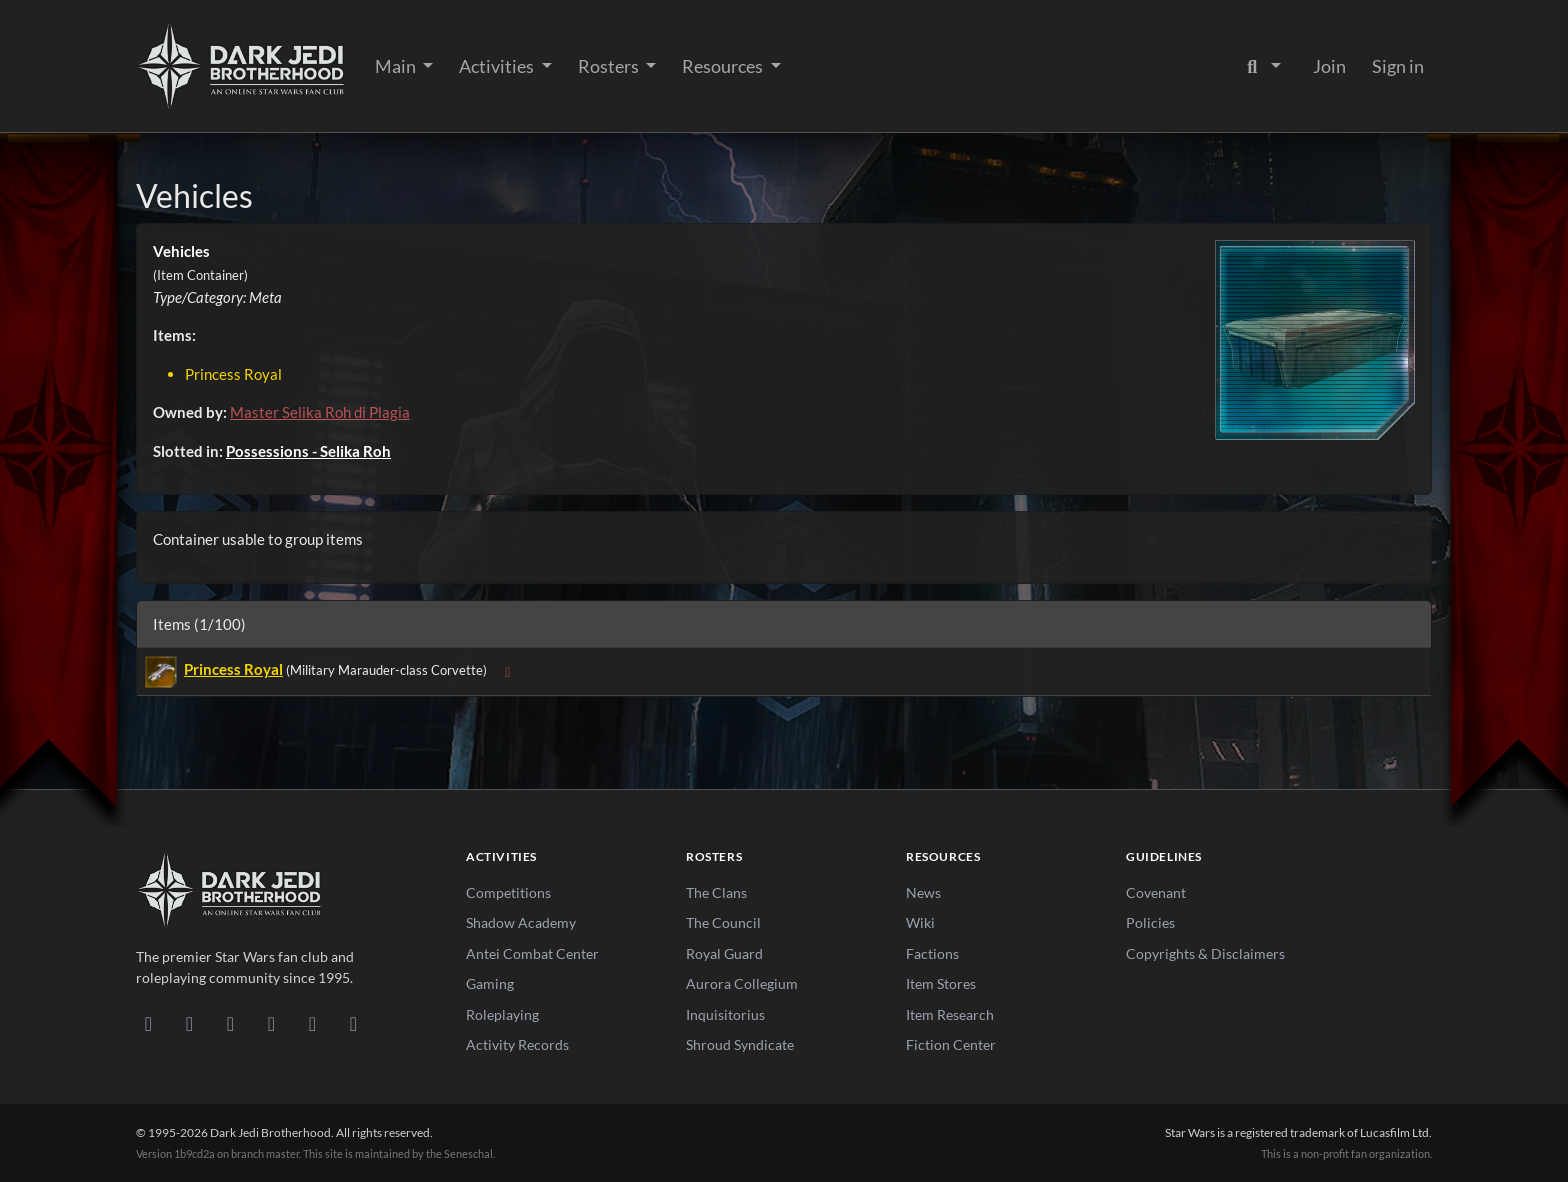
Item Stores (941, 983)
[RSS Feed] (353, 1023)
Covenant (1156, 892)
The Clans (716, 892)
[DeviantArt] (189, 1023)
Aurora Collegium (742, 983)
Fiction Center (951, 1044)
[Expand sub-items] (508, 671)
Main (397, 66)
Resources (724, 66)
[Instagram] (271, 1023)
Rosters (610, 66)
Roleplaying (502, 1014)
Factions (932, 953)
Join (1329, 66)
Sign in (1398, 66)
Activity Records (517, 1044)
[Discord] (148, 1023)
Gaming (490, 983)
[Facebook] (230, 1023)
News (923, 892)
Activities (498, 66)
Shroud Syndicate (740, 1044)
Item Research (950, 1014)
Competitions (508, 892)
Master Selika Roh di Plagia (320, 412)
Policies (1150, 922)
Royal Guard (724, 953)
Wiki (920, 922)
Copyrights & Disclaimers (1205, 953)
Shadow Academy (521, 922)
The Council (723, 922)
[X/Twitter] (312, 1023)
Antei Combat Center (532, 953)
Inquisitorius (725, 1014)
